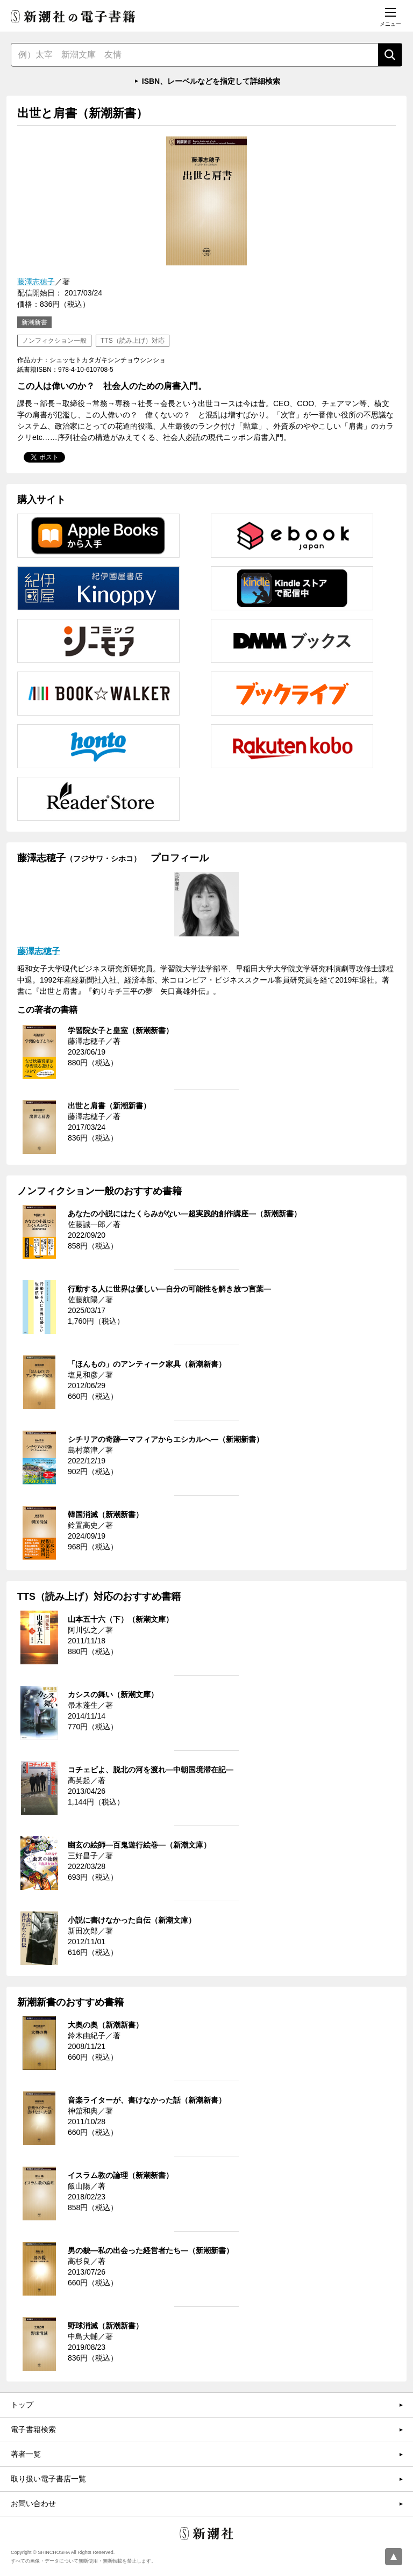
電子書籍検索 (33, 2429)
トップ (22, 2404)
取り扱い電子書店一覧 (48, 2478)
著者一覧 (26, 2454)
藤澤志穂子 (36, 281)
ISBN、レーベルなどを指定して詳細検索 (211, 81)
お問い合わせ (33, 2503)
